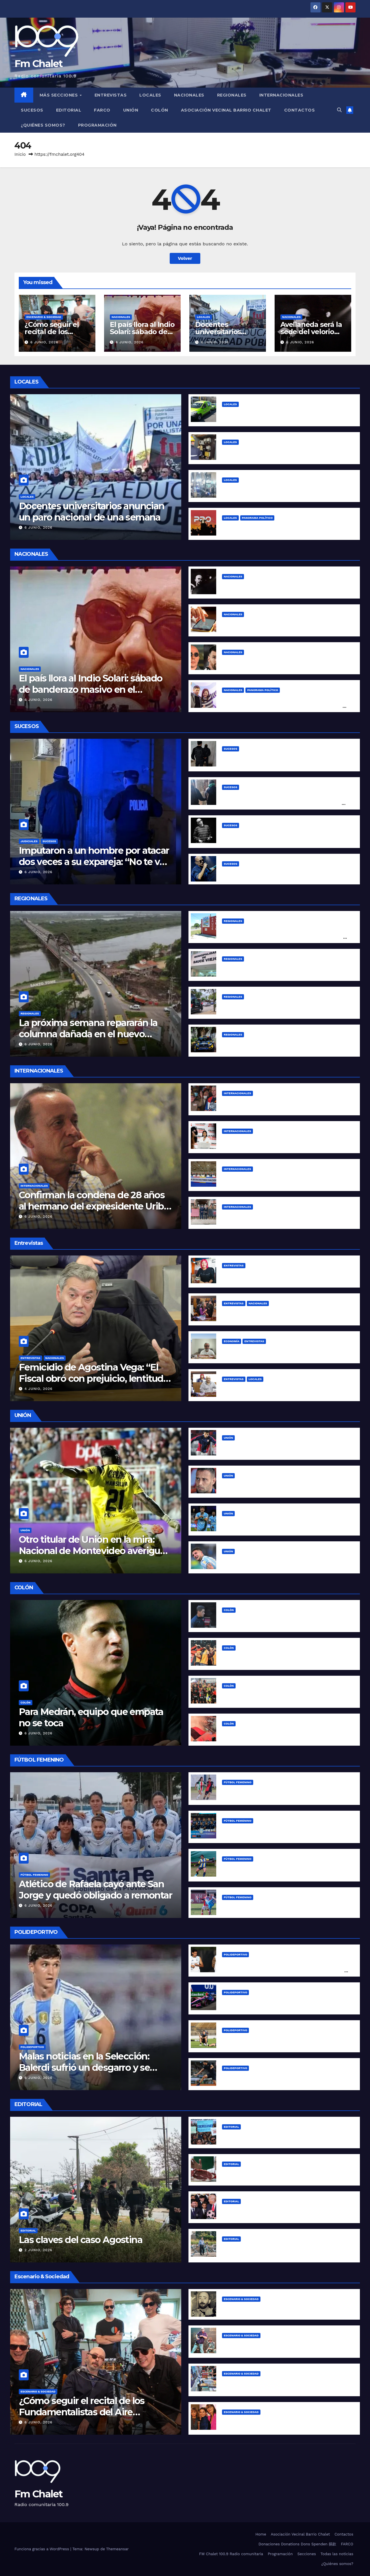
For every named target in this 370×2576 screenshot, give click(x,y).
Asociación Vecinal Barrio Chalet (226, 110)
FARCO (102, 110)
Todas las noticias (337, 2554)
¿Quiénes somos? (43, 125)
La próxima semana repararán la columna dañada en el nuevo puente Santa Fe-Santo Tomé (88, 1034)
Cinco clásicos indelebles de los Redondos (270, 2308)
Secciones (306, 2554)
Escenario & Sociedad (43, 316)
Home (261, 2534)
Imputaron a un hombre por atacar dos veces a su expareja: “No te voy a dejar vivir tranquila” (94, 861)
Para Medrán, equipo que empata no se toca (91, 1717)
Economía (231, 1341)
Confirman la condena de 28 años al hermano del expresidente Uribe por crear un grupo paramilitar (94, 1206)
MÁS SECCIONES (59, 95)
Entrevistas (111, 95)
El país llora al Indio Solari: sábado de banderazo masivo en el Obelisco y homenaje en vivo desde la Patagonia (90, 695)
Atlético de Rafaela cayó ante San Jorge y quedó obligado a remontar (95, 1889)
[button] (339, 110)
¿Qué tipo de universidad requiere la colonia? (274, 2135)
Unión (130, 110)
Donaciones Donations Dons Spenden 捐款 (297, 2544)
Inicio (20, 154)
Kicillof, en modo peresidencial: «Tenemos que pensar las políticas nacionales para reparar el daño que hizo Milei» (284, 706)
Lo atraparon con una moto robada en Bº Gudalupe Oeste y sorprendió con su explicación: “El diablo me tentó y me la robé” (282, 803)
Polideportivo (32, 2047)
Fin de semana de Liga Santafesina (262, 1906)
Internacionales (281, 95)
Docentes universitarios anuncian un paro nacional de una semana (91, 511)
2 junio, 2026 (38, 2250)
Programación (97, 125)
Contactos (299, 110)
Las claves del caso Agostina (80, 2239)
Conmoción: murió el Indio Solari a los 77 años (274, 872)
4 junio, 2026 (39, 1389)
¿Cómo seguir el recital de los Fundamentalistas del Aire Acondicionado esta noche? (82, 2412)
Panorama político (257, 517)
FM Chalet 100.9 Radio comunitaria (231, 2554)
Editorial (69, 110)
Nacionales (189, 95)
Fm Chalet (38, 64)
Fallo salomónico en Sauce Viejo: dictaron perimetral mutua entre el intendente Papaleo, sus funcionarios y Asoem (284, 937)
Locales (150, 95)
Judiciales (29, 841)
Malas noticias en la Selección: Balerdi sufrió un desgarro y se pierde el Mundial (84, 2067)
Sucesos (32, 110)
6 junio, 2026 (44, 342)
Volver (185, 258)
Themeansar (117, 2549)
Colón (159, 110)
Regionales (232, 95)
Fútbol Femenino (34, 1874)
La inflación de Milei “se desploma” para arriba (275, 2173)
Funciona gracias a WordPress (42, 2549)
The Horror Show (241, 2210)
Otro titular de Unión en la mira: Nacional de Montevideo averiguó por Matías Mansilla (92, 1550)
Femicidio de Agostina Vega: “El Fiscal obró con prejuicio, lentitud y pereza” (95, 1378)
